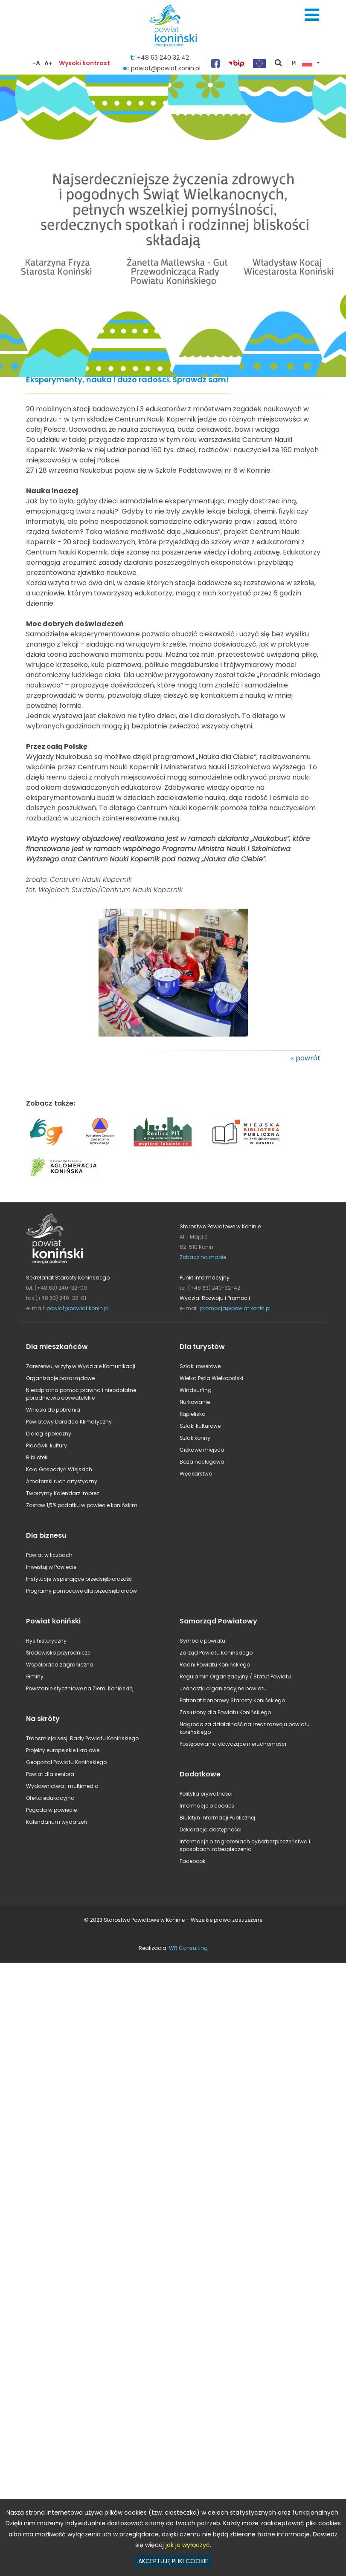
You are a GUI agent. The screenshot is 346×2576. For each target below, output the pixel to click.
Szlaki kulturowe (200, 1426)
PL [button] (302, 63)
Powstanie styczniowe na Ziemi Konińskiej (80, 1688)
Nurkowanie (195, 1402)
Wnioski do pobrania (53, 1409)
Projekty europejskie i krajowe (62, 1750)
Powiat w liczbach (49, 1555)
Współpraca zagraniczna (59, 1664)
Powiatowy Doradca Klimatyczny (69, 1421)
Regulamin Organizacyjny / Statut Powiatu (235, 1676)
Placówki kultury (46, 1445)
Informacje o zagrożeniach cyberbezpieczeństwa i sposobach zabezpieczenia (245, 1845)
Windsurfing (196, 1390)
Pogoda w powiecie (51, 1810)
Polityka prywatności (206, 1793)
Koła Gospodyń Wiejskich (59, 1469)
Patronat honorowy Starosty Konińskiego (232, 1700)
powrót (308, 1058)
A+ (48, 63)
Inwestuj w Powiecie (51, 1567)
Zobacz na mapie (203, 1257)
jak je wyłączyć (188, 2545)
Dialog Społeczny (48, 1433)
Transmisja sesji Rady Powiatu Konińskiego (82, 1738)
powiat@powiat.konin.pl (78, 1308)
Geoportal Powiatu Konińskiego (66, 1762)
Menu (311, 14)
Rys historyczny (46, 1640)
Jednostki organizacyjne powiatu (223, 1688)
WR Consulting (188, 1948)
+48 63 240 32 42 (163, 57)
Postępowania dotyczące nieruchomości (233, 1743)
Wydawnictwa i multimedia (62, 1786)
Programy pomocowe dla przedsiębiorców (81, 1590)
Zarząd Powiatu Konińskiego (216, 1652)
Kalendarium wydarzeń (56, 1821)
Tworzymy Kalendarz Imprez (62, 1493)
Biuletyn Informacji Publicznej (217, 1817)
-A (36, 63)
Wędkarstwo (196, 1473)
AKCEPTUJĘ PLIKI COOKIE (173, 2561)
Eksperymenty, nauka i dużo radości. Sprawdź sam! (127, 380)
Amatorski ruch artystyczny (61, 1481)
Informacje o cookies (207, 1805)
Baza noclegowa (202, 1461)
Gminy (35, 1676)
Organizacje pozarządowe (60, 1378)
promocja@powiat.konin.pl (235, 1308)
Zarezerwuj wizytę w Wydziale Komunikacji (80, 1366)
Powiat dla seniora (50, 1774)
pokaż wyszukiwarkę (278, 63)
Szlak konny (195, 1437)
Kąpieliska (193, 1414)
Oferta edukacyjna (50, 1798)
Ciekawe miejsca (202, 1449)
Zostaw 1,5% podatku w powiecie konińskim (81, 1505)
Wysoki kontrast (84, 63)
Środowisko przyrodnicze (58, 1652)
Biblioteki (37, 1457)
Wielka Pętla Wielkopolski (211, 1378)
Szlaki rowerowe (200, 1366)
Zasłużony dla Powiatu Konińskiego (225, 1712)
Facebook (192, 1861)
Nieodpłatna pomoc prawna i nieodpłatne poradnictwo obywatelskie (81, 1393)
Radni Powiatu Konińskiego (215, 1664)
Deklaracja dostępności (210, 1829)
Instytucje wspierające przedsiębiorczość (79, 1579)
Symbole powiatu (202, 1640)
